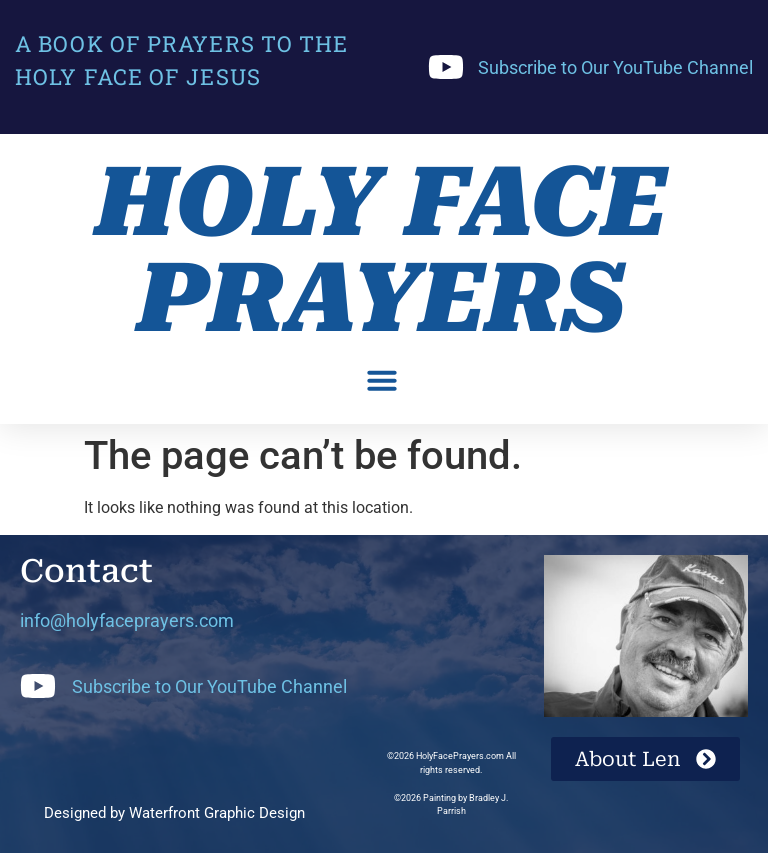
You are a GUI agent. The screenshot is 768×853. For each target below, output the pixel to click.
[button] (382, 380)
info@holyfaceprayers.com (127, 620)
